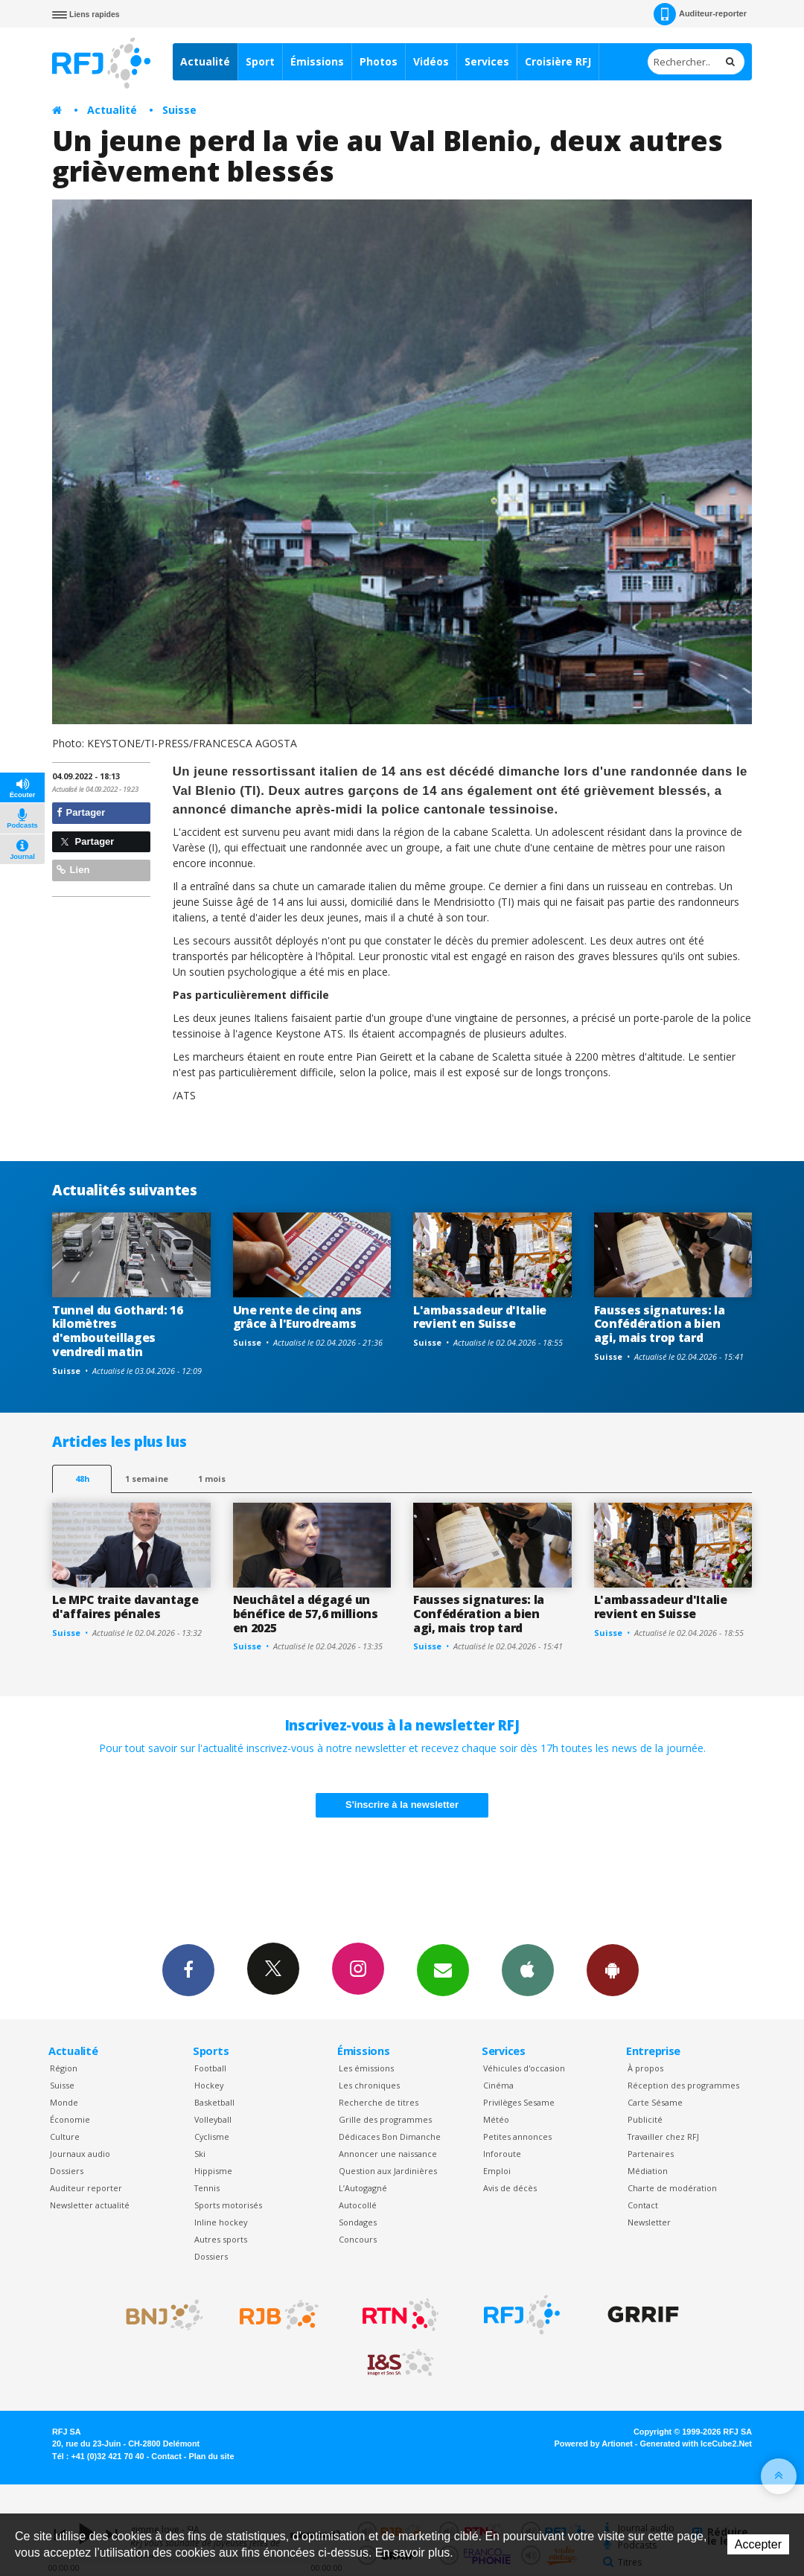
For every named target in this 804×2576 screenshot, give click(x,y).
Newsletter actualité (90, 2205)
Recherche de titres (378, 2102)
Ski (199, 2153)
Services (487, 61)
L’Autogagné (363, 2188)
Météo (496, 2119)
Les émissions (366, 2068)
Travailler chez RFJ (663, 2136)
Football (210, 2068)
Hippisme (213, 2171)
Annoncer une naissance (388, 2153)
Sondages (358, 2222)
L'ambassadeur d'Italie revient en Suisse (479, 1317)
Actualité (205, 61)
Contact (643, 2205)
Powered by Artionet (594, 2443)
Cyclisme (211, 2136)
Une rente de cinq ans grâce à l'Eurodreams (297, 1317)
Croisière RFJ (558, 61)
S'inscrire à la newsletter (402, 1804)
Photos (379, 61)
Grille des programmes (385, 2119)
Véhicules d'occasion (524, 2068)
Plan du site (211, 2456)
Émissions (317, 61)
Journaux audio (80, 2153)
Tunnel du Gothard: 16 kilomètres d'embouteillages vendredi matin (117, 1331)
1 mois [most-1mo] (212, 1478)
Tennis (207, 2188)
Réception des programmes (683, 2085)
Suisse (179, 110)
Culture (65, 2136)
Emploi (497, 2171)
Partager (81, 812)
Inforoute (502, 2153)
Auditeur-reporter (700, 14)
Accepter (758, 2544)
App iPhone (528, 1969)
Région (63, 2068)
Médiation (648, 2171)
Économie (70, 2119)
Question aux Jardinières (388, 2171)
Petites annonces (517, 2136)
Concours (358, 2239)
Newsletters (443, 1969)
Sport (260, 61)
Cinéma (498, 2085)
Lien (73, 869)
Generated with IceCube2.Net (696, 2443)
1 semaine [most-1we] (146, 1478)
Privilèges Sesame (519, 2102)
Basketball (214, 2102)
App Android (613, 1969)
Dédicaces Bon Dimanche (390, 2136)
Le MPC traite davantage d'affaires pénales (125, 1606)
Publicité (645, 2119)
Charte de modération (672, 2188)
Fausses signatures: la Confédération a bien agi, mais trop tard (659, 1324)
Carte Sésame (655, 2102)
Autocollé (358, 2205)
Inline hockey (220, 2222)
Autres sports (220, 2239)
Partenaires (651, 2153)
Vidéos (431, 61)
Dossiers (66, 2171)
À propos (645, 2068)
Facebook (188, 1969)
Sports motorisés (228, 2205)
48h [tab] (82, 1478)
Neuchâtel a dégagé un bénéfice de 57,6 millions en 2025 (305, 1613)
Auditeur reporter (86, 2188)
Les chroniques (369, 2085)
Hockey (208, 2085)
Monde (64, 2102)
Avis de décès (510, 2188)
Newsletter (649, 2222)
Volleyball (213, 2119)
